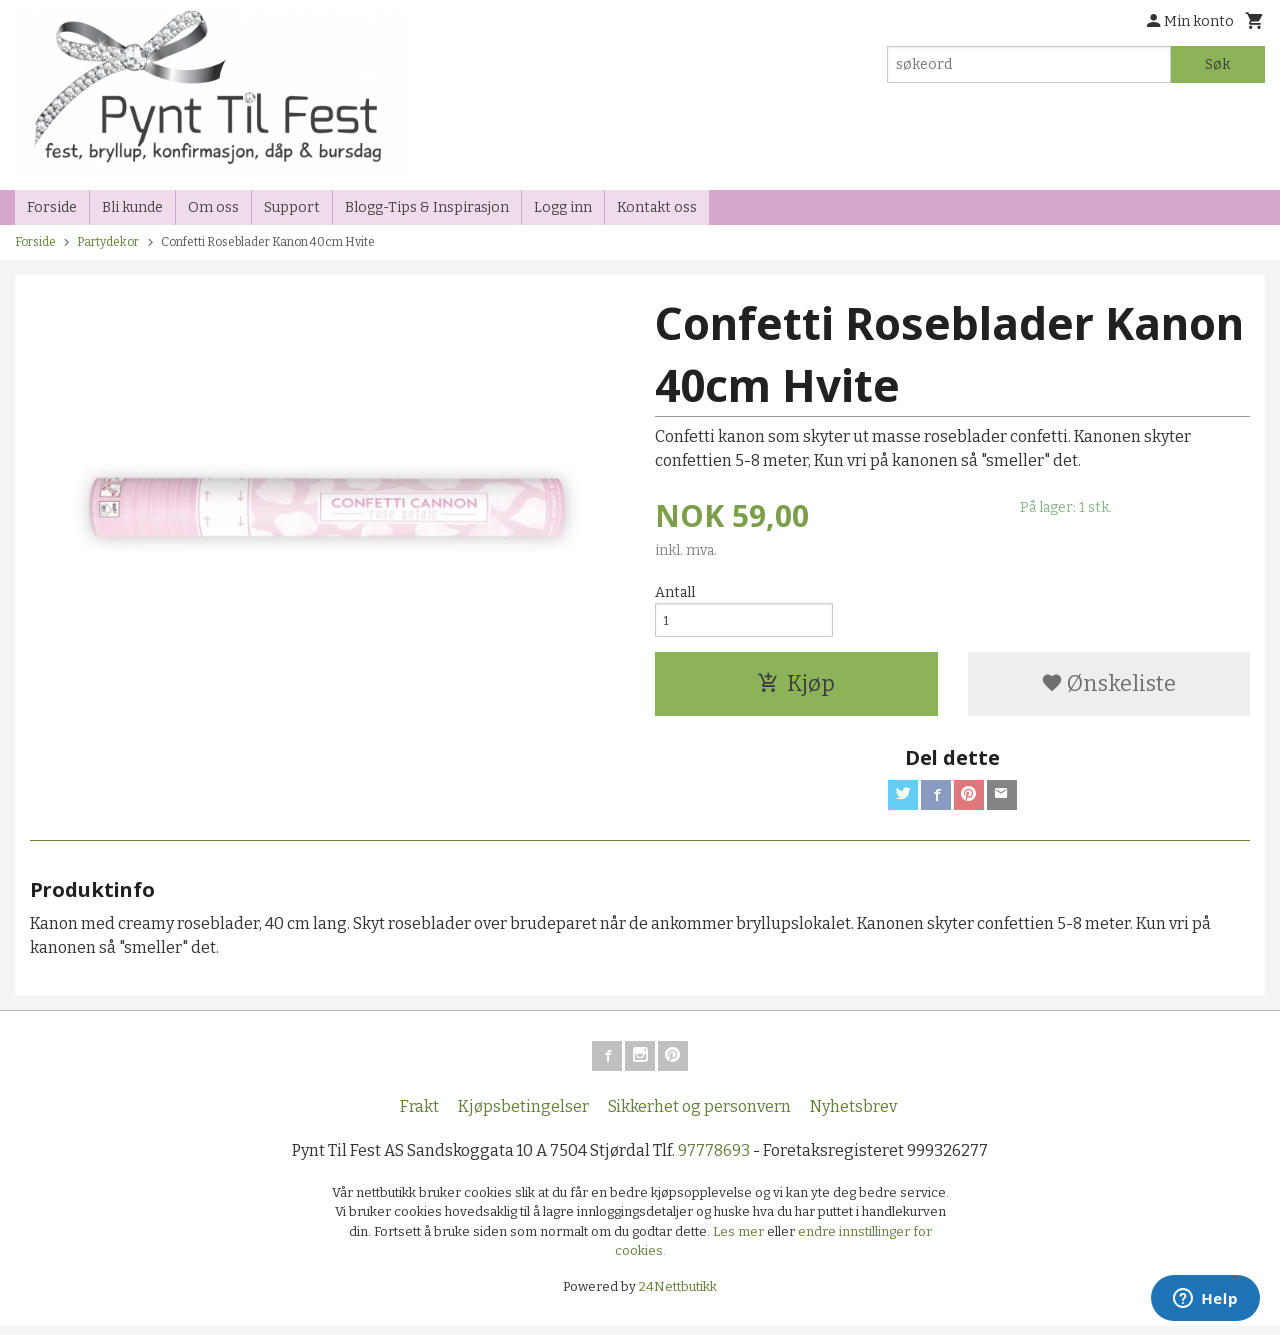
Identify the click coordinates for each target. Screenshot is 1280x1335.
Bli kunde (132, 207)
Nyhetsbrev (853, 1114)
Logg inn (563, 207)
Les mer (740, 1239)
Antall (675, 592)
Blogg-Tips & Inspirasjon (427, 207)
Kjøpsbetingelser (523, 1114)
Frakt (419, 1114)
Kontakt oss (657, 207)
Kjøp (796, 687)
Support (292, 207)
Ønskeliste (1108, 687)
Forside (52, 207)
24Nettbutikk (678, 1294)
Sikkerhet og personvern (699, 1114)
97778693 (714, 1158)
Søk (1217, 64)
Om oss (213, 207)
